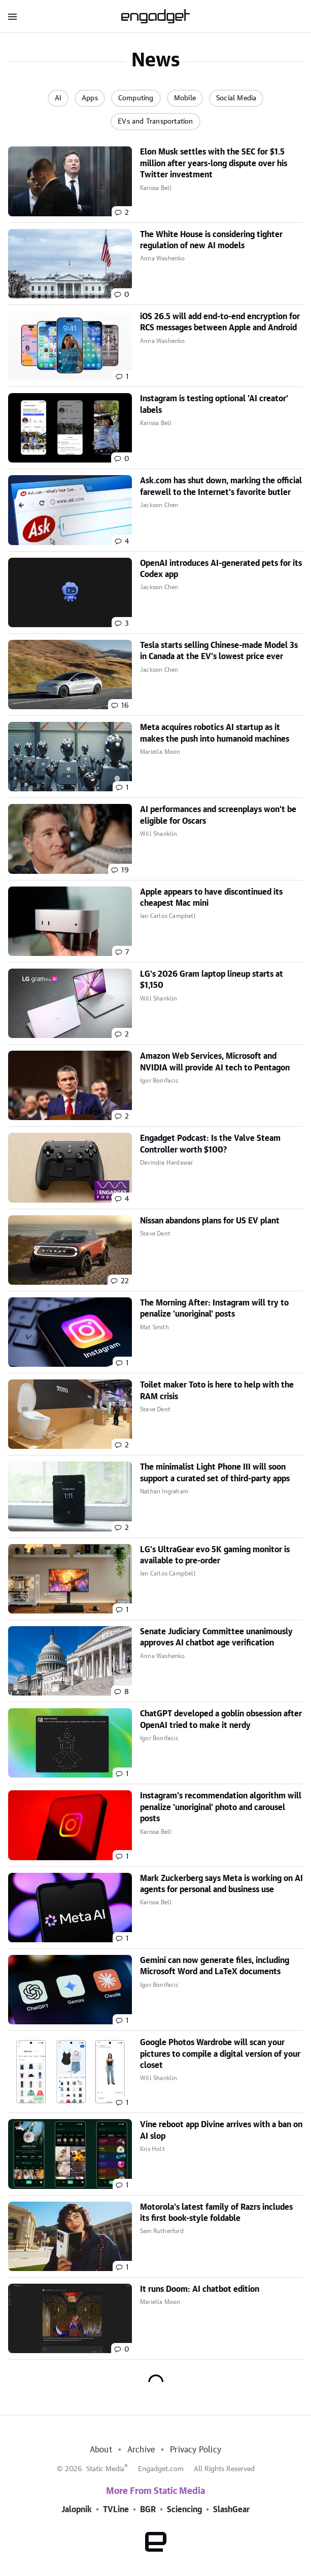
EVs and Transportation (155, 121)
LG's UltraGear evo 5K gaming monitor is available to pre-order (215, 1555)
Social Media (236, 98)
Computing (136, 98)
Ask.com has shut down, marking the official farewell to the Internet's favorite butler (221, 486)
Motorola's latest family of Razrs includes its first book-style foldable (216, 2212)
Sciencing (184, 2510)
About (101, 2450)
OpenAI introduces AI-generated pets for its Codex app (221, 569)
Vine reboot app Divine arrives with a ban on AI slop (221, 2130)
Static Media (105, 2469)
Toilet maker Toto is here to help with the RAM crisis (217, 1390)
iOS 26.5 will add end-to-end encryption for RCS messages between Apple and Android (220, 322)
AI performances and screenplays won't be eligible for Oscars (218, 815)
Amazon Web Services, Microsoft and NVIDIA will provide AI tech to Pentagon (215, 1061)
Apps (90, 98)
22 (125, 1281)
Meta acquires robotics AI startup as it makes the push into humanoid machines (214, 733)
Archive (141, 2450)
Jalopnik (76, 2510)
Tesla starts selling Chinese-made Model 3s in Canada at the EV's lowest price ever (219, 651)
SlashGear (231, 2510)
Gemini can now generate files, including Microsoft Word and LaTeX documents (214, 1966)
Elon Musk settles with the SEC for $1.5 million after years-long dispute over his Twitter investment (213, 163)
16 (125, 705)
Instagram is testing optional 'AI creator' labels (214, 404)
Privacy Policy (195, 2450)
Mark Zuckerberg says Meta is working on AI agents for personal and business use (221, 1884)
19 (125, 870)
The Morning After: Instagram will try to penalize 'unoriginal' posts (214, 1308)
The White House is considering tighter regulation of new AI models (211, 240)
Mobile (185, 98)
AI (58, 98)
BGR (148, 2510)
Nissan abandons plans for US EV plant (210, 1221)
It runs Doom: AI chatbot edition (199, 2289)
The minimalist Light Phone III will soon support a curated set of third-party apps (215, 1472)
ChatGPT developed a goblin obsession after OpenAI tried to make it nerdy (221, 1719)
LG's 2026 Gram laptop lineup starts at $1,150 (211, 979)
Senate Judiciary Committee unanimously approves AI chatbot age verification (216, 1637)
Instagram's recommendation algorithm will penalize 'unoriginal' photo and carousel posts (220, 1807)
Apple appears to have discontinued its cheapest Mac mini (211, 897)
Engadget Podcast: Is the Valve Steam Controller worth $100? (210, 1144)
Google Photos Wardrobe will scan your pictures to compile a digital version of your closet (220, 2054)
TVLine (116, 2510)
